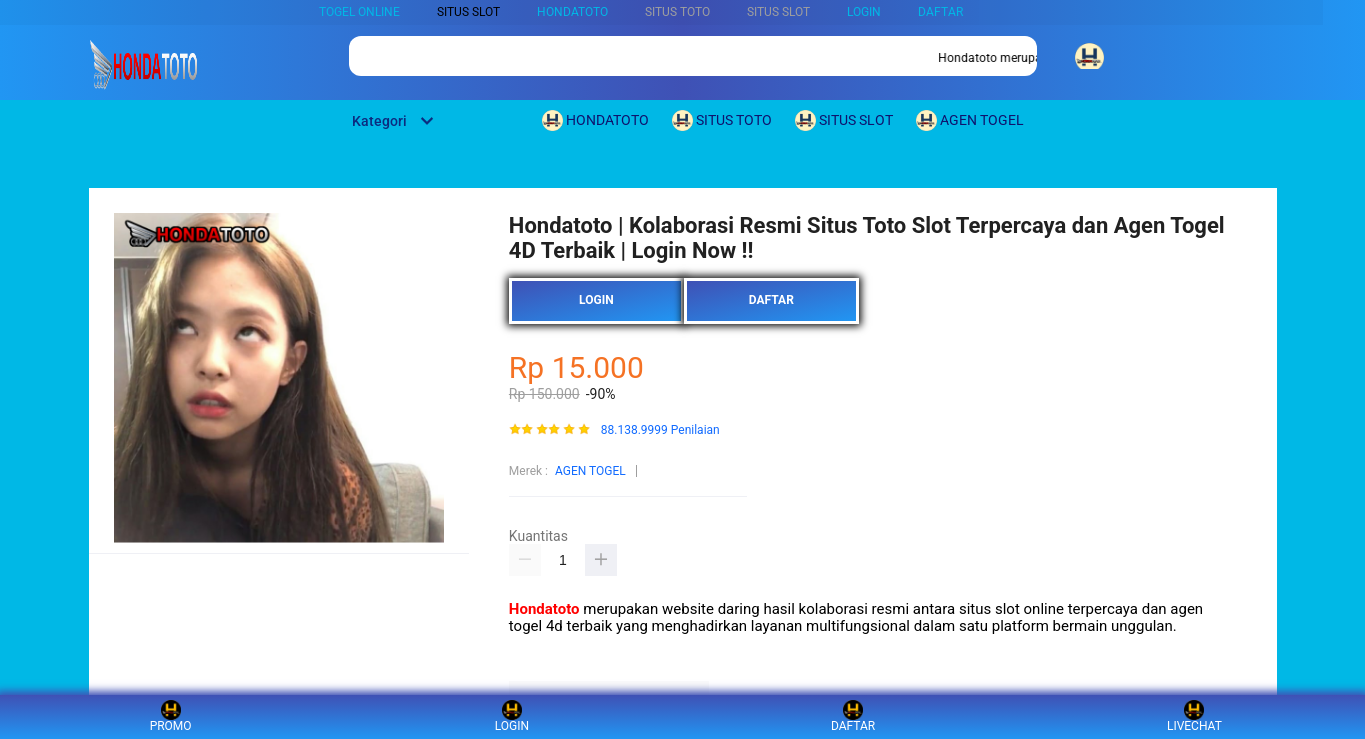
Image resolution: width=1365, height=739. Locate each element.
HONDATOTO (572, 12)
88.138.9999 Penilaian (660, 430)
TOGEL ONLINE (359, 12)
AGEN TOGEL (590, 471)
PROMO (171, 716)
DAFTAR (940, 12)
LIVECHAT (1194, 716)
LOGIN (864, 12)
